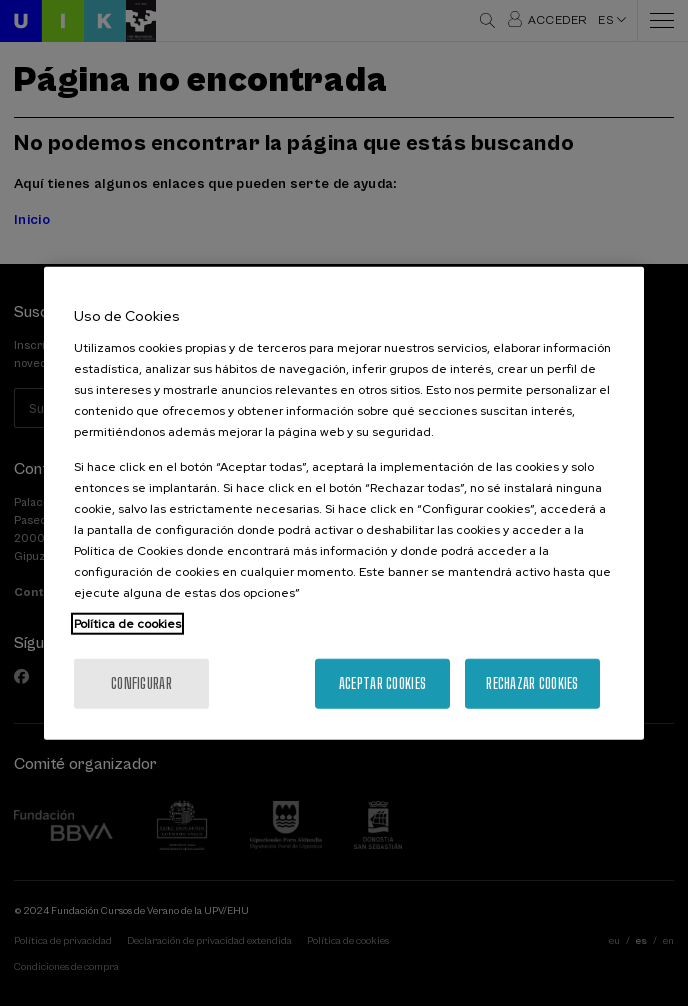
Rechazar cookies (532, 682)
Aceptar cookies (382, 682)
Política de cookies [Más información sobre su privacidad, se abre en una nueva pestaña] (127, 623)
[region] (344, 503)
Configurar (141, 682)
